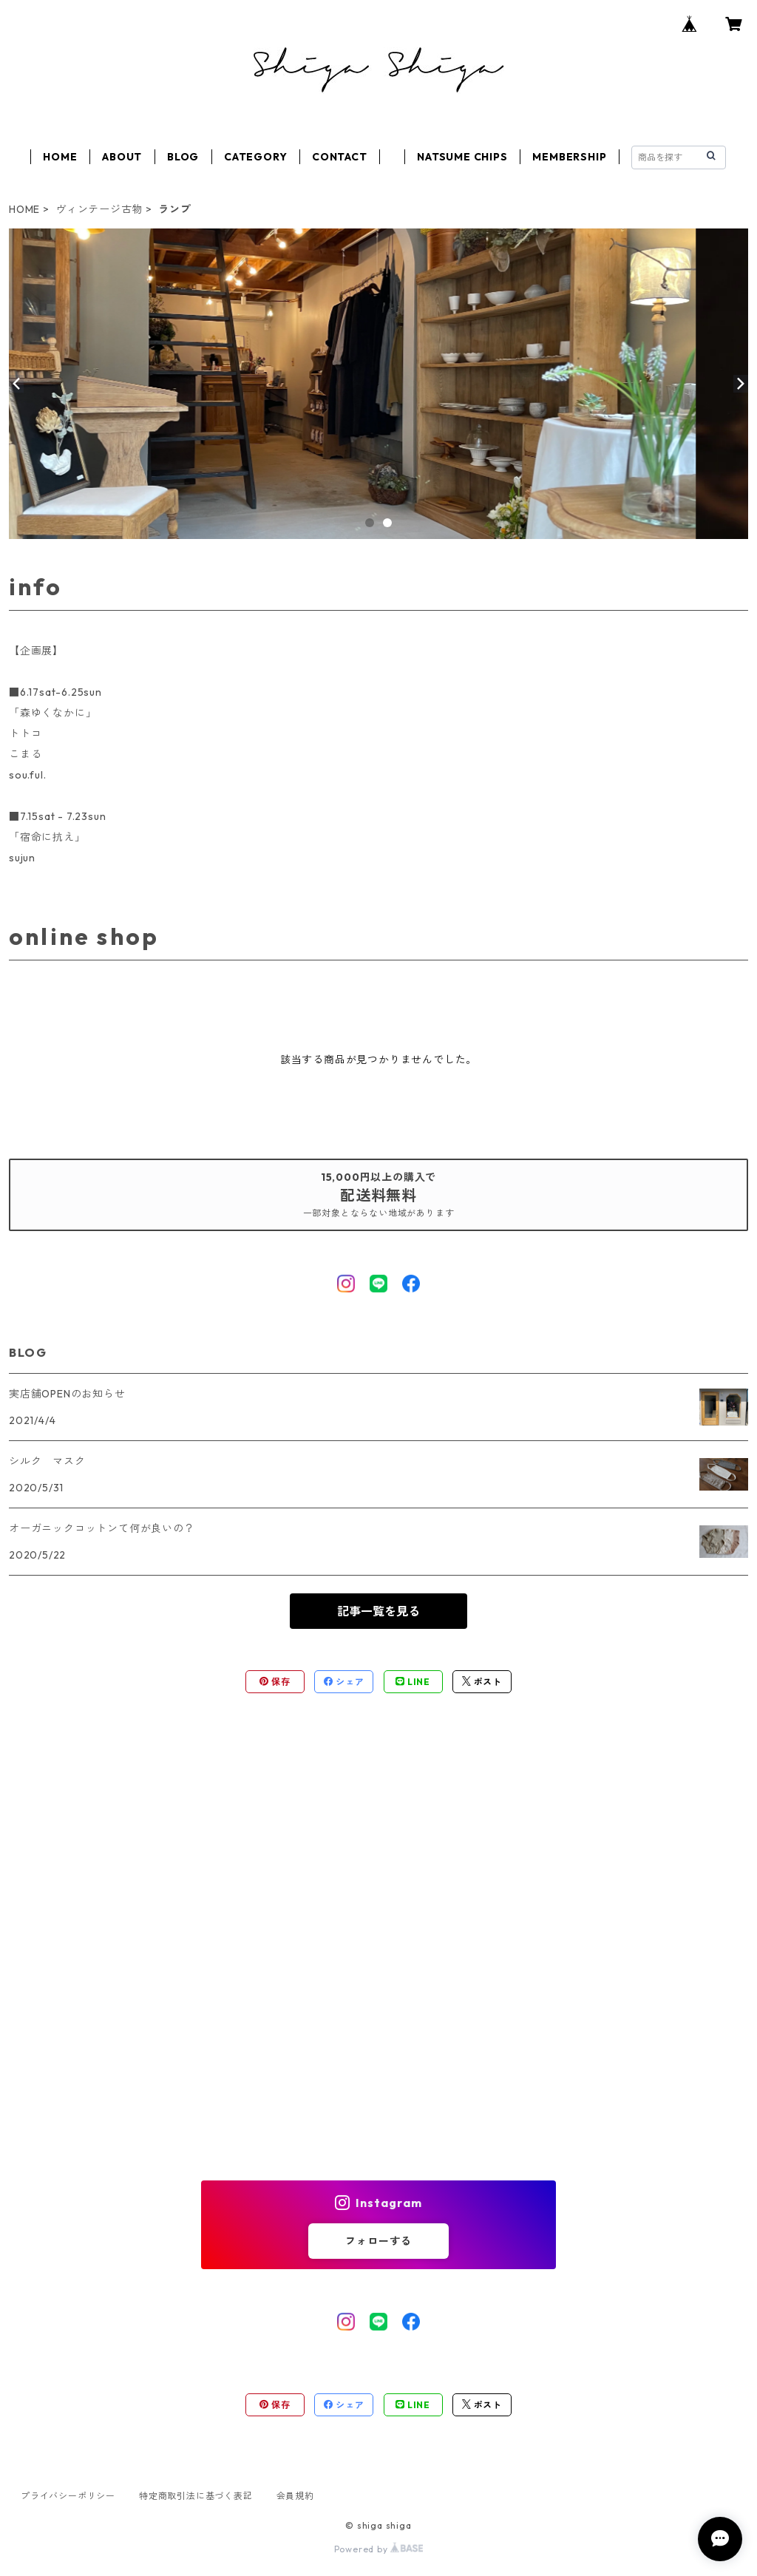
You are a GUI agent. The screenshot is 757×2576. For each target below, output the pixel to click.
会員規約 (295, 2495)
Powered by (379, 2549)
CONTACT (339, 156)
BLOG (183, 156)
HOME (60, 156)
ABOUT (122, 156)
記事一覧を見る (378, 1611)
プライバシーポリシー (68, 2495)
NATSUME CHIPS (462, 156)
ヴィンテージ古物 (99, 209)
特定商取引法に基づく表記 (196, 2495)
